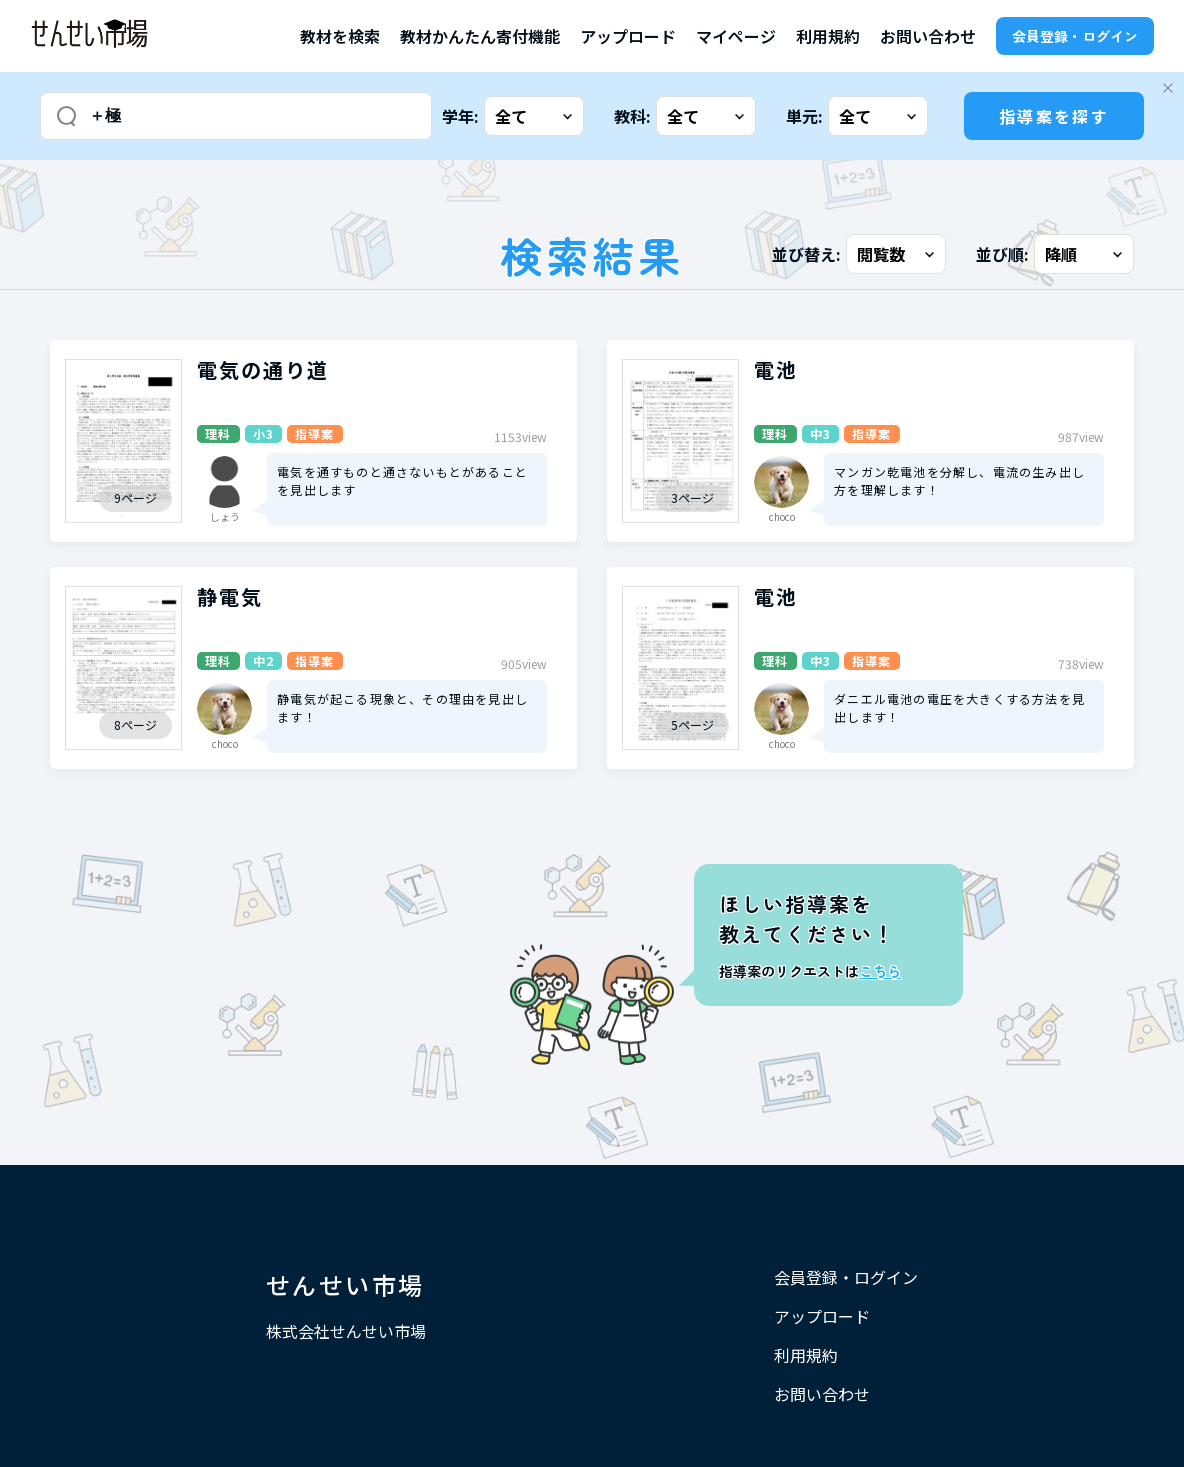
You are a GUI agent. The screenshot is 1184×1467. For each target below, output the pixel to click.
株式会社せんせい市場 (346, 1331)
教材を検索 (340, 36)
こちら (880, 971)
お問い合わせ (928, 36)
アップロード (628, 36)
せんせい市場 (345, 1284)
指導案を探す (1054, 116)
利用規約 (828, 36)
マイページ (736, 36)
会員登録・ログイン (1075, 36)
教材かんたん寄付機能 (480, 36)
